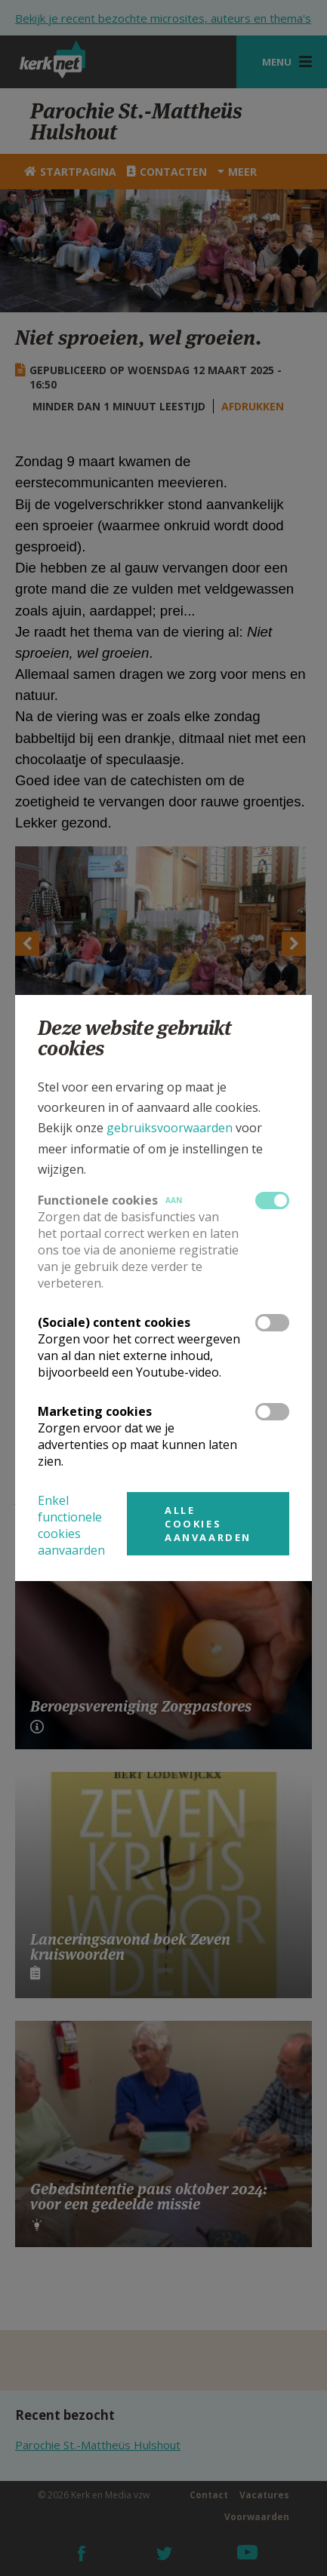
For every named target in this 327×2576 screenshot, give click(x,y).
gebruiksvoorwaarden (169, 1127)
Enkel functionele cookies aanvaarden (71, 1525)
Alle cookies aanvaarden (208, 1523)
